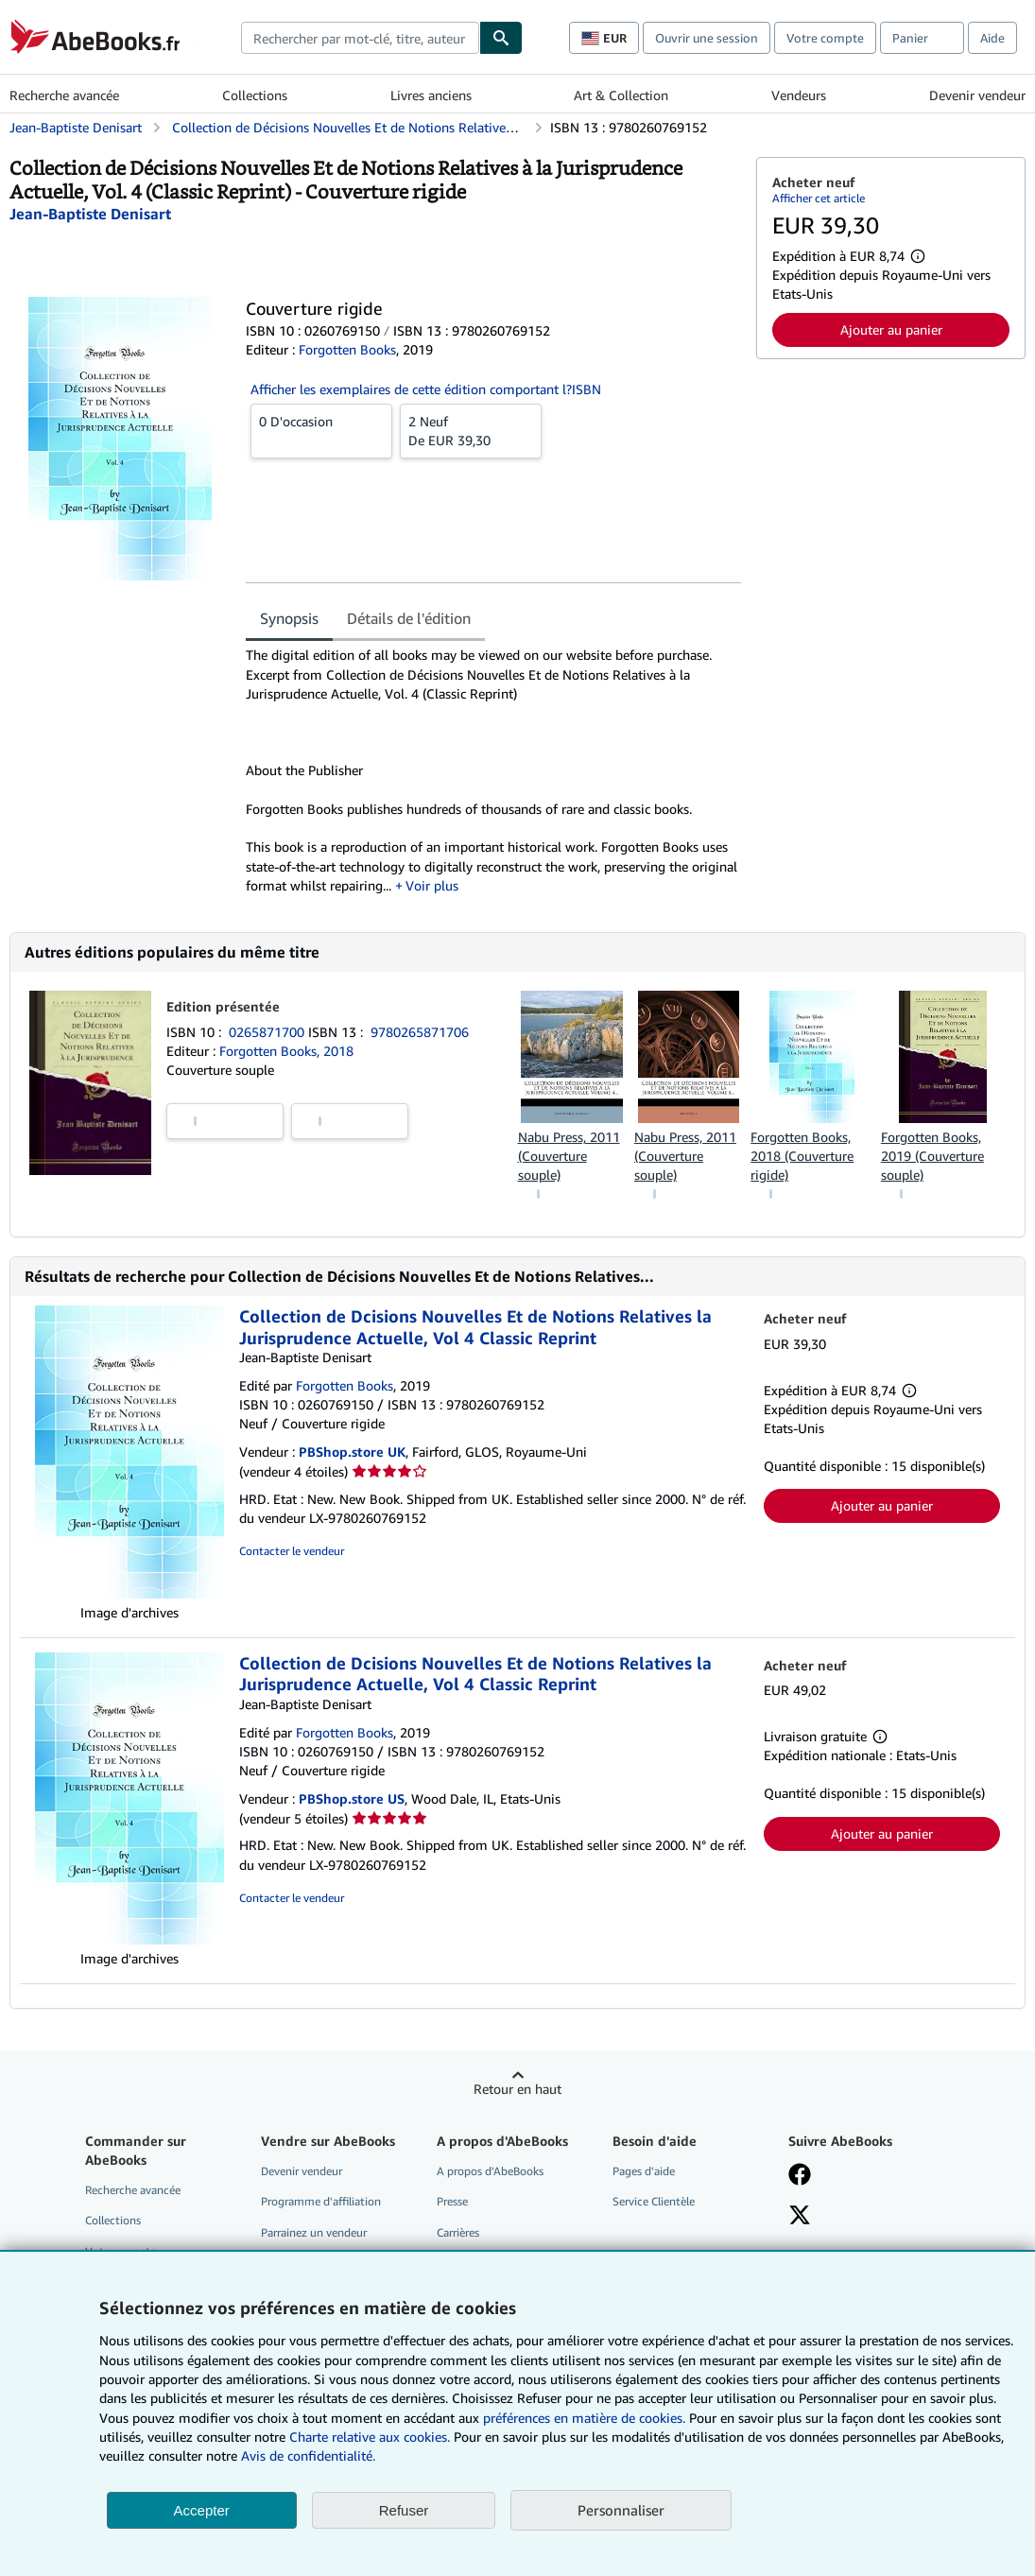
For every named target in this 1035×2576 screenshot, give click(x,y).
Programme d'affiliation (321, 2201)
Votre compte (825, 37)
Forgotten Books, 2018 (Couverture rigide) (802, 1156)
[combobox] (360, 38)
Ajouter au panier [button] (891, 329)
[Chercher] (501, 38)
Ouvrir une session (706, 37)
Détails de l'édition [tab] (409, 618)
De (470, 430)
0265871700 (268, 1032)
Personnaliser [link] (621, 2509)
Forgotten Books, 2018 (286, 1051)
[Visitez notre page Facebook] (799, 2176)
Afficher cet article (818, 198)
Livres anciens (431, 95)
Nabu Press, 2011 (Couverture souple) (569, 1156)
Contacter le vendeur (291, 1551)
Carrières (458, 2232)
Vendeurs (798, 95)
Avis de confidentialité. (308, 2455)
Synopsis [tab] (289, 618)
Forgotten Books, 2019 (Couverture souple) (932, 1156)
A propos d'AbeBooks (490, 2171)
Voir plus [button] (431, 885)
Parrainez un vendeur (314, 2232)
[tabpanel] (493, 770)
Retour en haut (517, 2089)
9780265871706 (420, 1032)
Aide (992, 37)
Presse (452, 2201)
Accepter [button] (202, 2510)
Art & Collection (621, 95)
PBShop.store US (352, 1798)
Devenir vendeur (977, 95)
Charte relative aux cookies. (371, 2437)
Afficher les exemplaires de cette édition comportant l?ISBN (425, 389)
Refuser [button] (404, 2510)
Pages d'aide (643, 2171)
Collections (254, 95)
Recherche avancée (64, 95)
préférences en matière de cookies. (584, 2418)
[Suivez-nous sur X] (799, 2217)
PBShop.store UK (352, 1452)
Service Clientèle (653, 2201)
